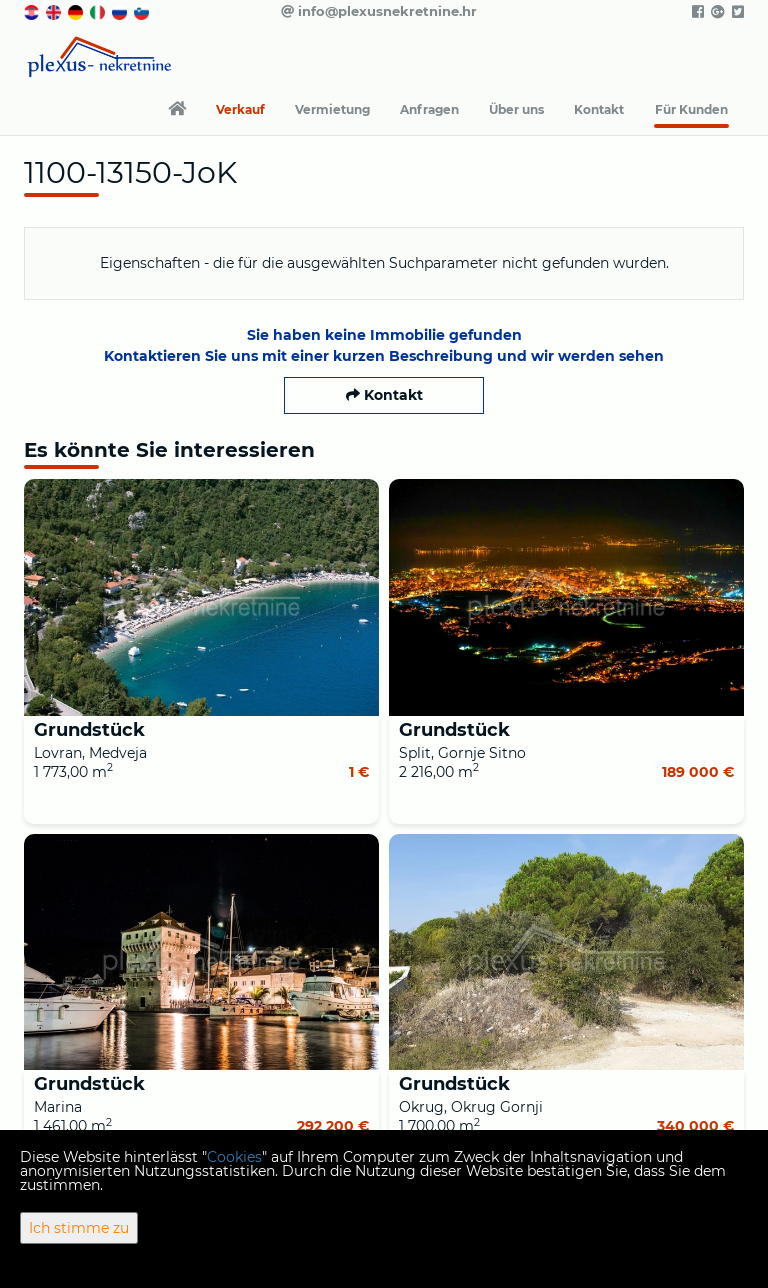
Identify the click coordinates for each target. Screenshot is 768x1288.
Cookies (234, 1157)
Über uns (516, 109)
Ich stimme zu (79, 1228)
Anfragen (429, 109)
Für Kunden (691, 109)
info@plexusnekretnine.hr (379, 11)
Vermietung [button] (332, 109)
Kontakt (599, 109)
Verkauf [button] (240, 109)
